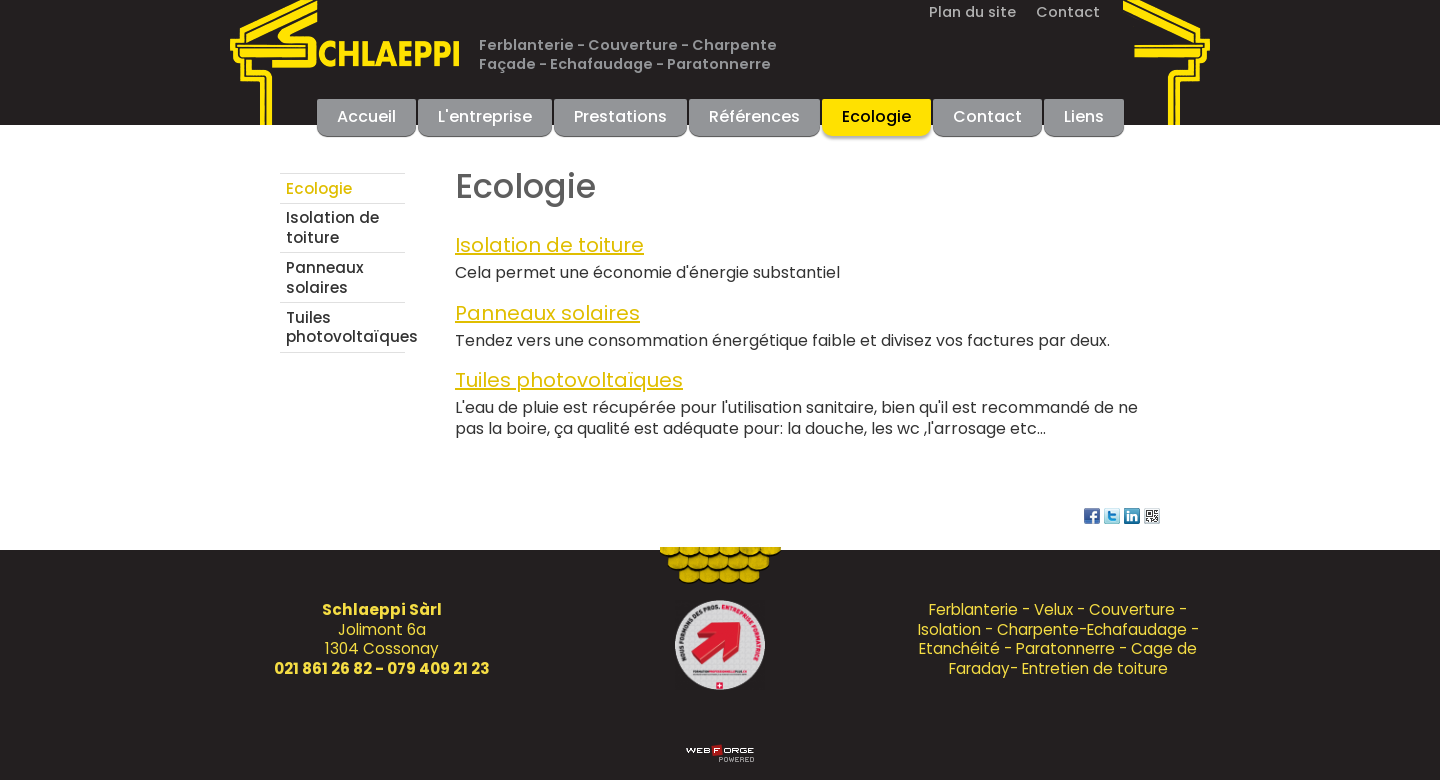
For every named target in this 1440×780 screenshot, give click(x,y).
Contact (1068, 12)
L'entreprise (485, 116)
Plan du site (972, 12)
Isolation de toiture (332, 227)
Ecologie (876, 116)
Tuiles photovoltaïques (345, 327)
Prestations (620, 116)
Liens (1084, 116)
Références (754, 116)
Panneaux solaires (325, 277)
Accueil (366, 116)
